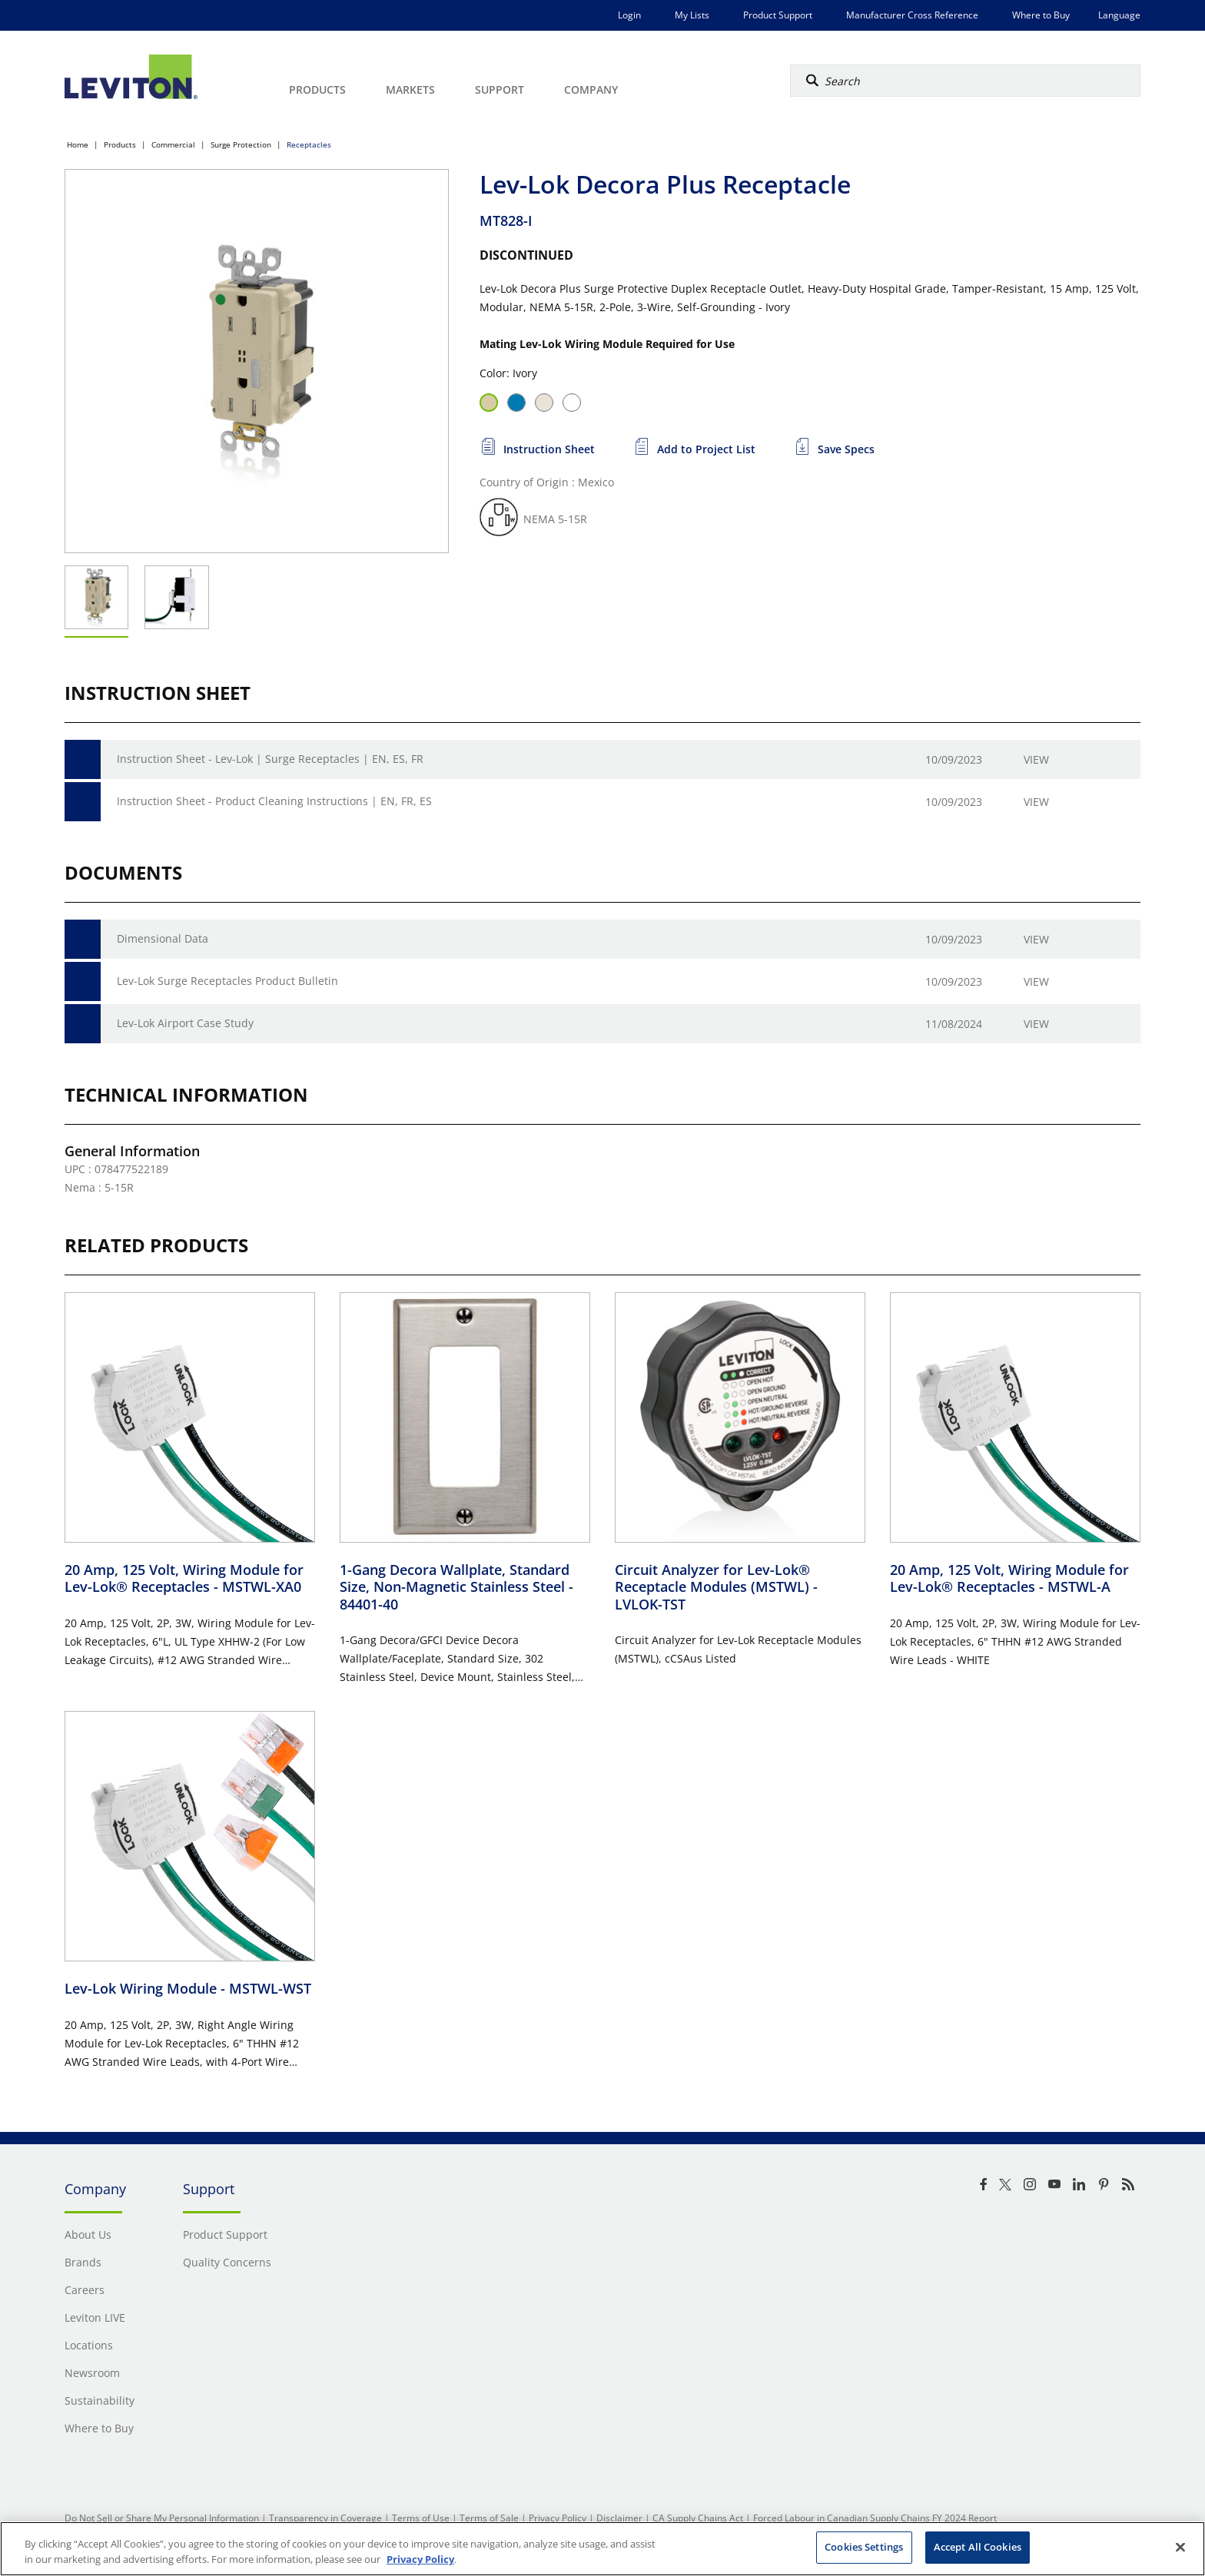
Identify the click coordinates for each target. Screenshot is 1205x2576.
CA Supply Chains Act (697, 2518)
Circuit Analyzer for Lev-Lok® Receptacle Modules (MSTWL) (716, 1586)
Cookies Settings (864, 2547)
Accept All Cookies (977, 2547)
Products (120, 144)
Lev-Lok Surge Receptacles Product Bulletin (227, 980)
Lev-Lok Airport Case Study (185, 1023)
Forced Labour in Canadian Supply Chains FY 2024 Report (875, 2518)
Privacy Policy (557, 2518)
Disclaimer (619, 2518)
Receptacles (309, 144)
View (1036, 759)
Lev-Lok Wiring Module (188, 1988)
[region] (602, 2548)
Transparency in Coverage (325, 2518)
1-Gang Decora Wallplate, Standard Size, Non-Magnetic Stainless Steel (456, 1586)
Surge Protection (241, 144)
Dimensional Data (162, 938)
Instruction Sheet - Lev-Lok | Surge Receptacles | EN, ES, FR (270, 758)
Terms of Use (421, 2518)
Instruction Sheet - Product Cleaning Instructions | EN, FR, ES (274, 801)
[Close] (1180, 2547)
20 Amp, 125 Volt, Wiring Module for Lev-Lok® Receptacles (184, 1578)
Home (77, 144)
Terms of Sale (489, 2518)
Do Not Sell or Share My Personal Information (162, 2518)
